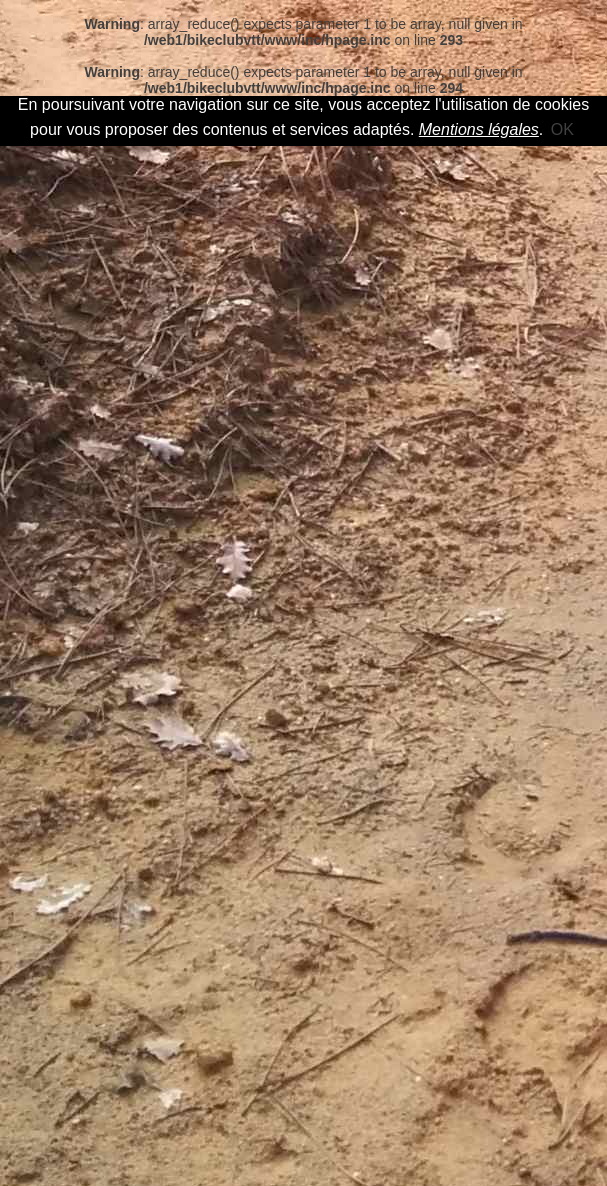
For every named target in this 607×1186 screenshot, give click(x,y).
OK (562, 129)
